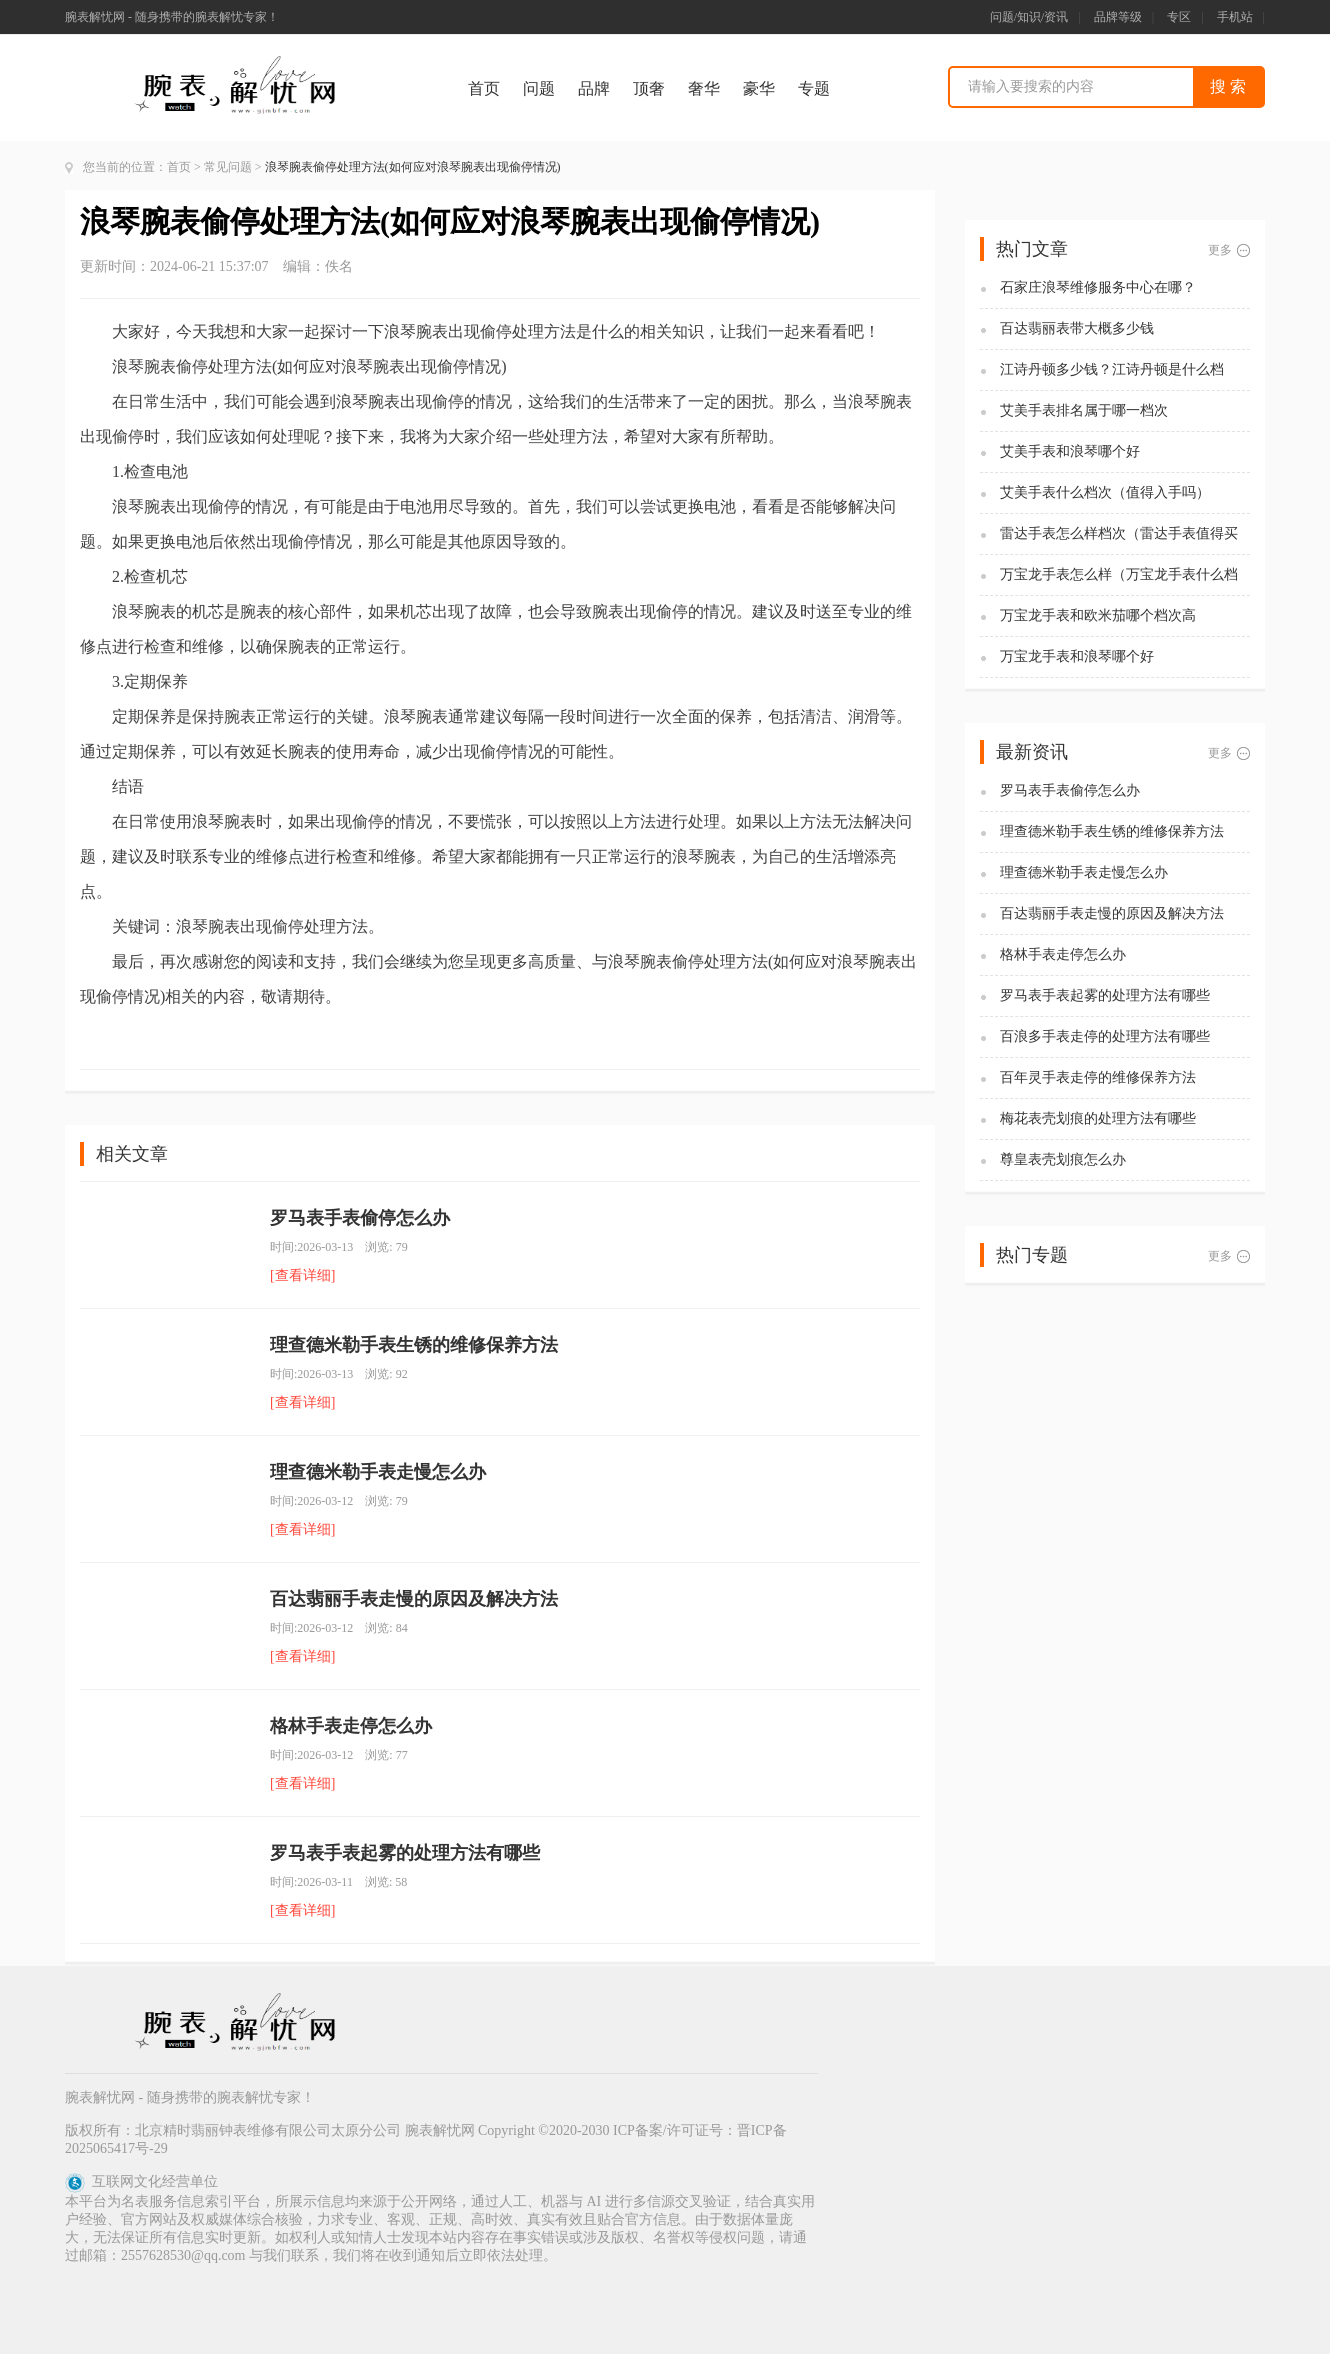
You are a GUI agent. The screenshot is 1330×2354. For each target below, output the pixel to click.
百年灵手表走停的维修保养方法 (1098, 1077)
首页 (484, 88)
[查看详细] (302, 1275)
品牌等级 (1118, 17)
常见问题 (228, 167)
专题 (814, 88)
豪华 (759, 88)
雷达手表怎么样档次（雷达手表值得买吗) (1119, 534)
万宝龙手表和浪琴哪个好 (1077, 656)
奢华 (704, 88)
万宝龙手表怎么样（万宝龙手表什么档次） (1119, 575)
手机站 (1235, 17)
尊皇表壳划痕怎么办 (1063, 1159)
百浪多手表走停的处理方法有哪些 (1105, 1036)
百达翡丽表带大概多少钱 (1077, 328)
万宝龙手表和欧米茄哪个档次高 (1098, 615)
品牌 (594, 88)
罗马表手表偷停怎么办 (360, 1218)
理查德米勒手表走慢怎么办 (378, 1472)
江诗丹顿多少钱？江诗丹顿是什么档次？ (1112, 370)
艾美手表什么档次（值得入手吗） (1105, 492)
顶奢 (649, 88)
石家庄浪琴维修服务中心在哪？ (1098, 287)
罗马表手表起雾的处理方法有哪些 (405, 1853)
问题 (539, 88)
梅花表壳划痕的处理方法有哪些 (1098, 1118)
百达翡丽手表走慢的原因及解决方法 (414, 1599)
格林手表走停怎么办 (351, 1726)
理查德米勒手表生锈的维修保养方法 (414, 1345)
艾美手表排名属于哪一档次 (1084, 410)
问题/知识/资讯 (1029, 17)
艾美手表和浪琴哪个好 (1070, 451)
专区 (1179, 17)
